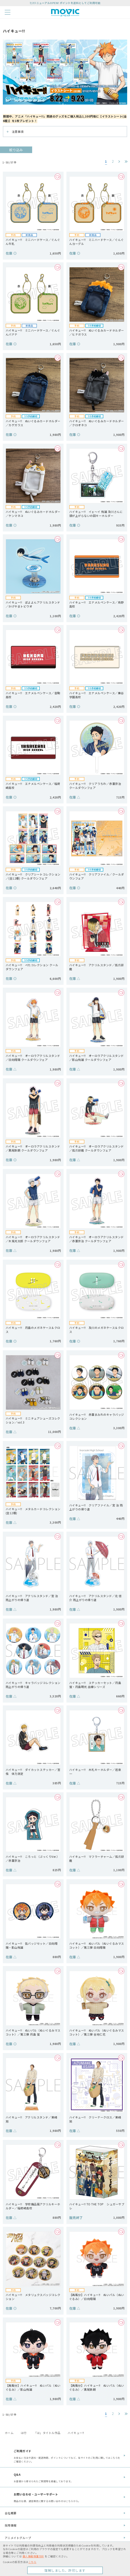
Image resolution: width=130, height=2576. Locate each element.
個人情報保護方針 (33, 2556)
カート (121, 12)
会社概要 (11, 2513)
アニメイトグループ (18, 2538)
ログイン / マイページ (111, 12)
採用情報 (11, 2525)
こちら (32, 2562)
